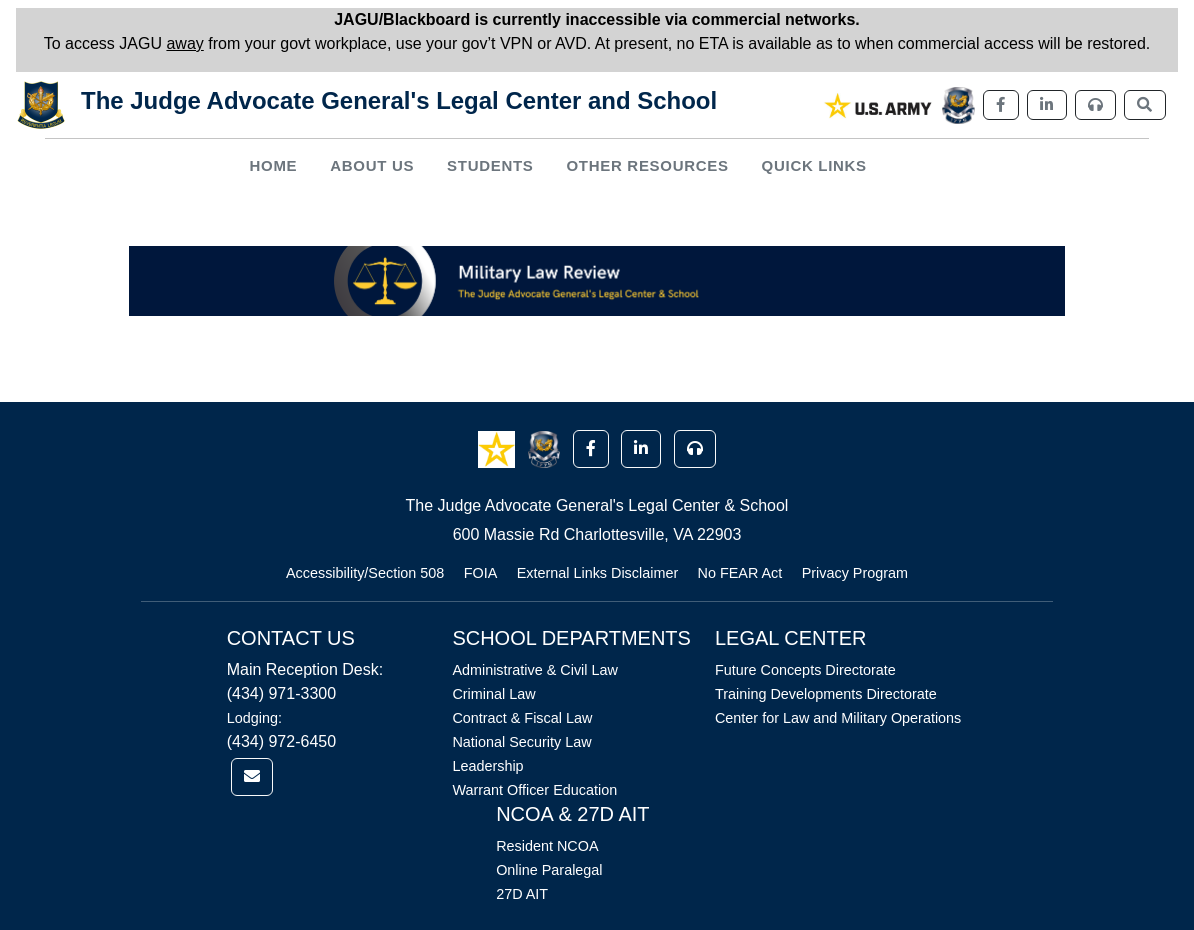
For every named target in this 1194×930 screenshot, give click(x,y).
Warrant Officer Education (534, 790)
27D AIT (522, 894)
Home (273, 165)
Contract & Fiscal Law (522, 718)
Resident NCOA (547, 846)
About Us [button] (372, 165)
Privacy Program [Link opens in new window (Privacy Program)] (855, 573)
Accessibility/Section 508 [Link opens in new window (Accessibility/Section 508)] (365, 573)
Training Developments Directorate (826, 694)
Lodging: (254, 718)
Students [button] (490, 165)
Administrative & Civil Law (535, 670)
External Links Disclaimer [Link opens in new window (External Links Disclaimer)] (598, 573)
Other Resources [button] (647, 165)
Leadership (487, 766)
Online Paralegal (549, 870)
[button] (498, 447)
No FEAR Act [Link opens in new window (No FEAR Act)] (740, 573)
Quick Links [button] (814, 165)
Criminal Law (493, 694)
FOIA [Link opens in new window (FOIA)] (481, 573)
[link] (878, 105)
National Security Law (521, 742)
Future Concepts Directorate (805, 670)
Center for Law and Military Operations (838, 718)
